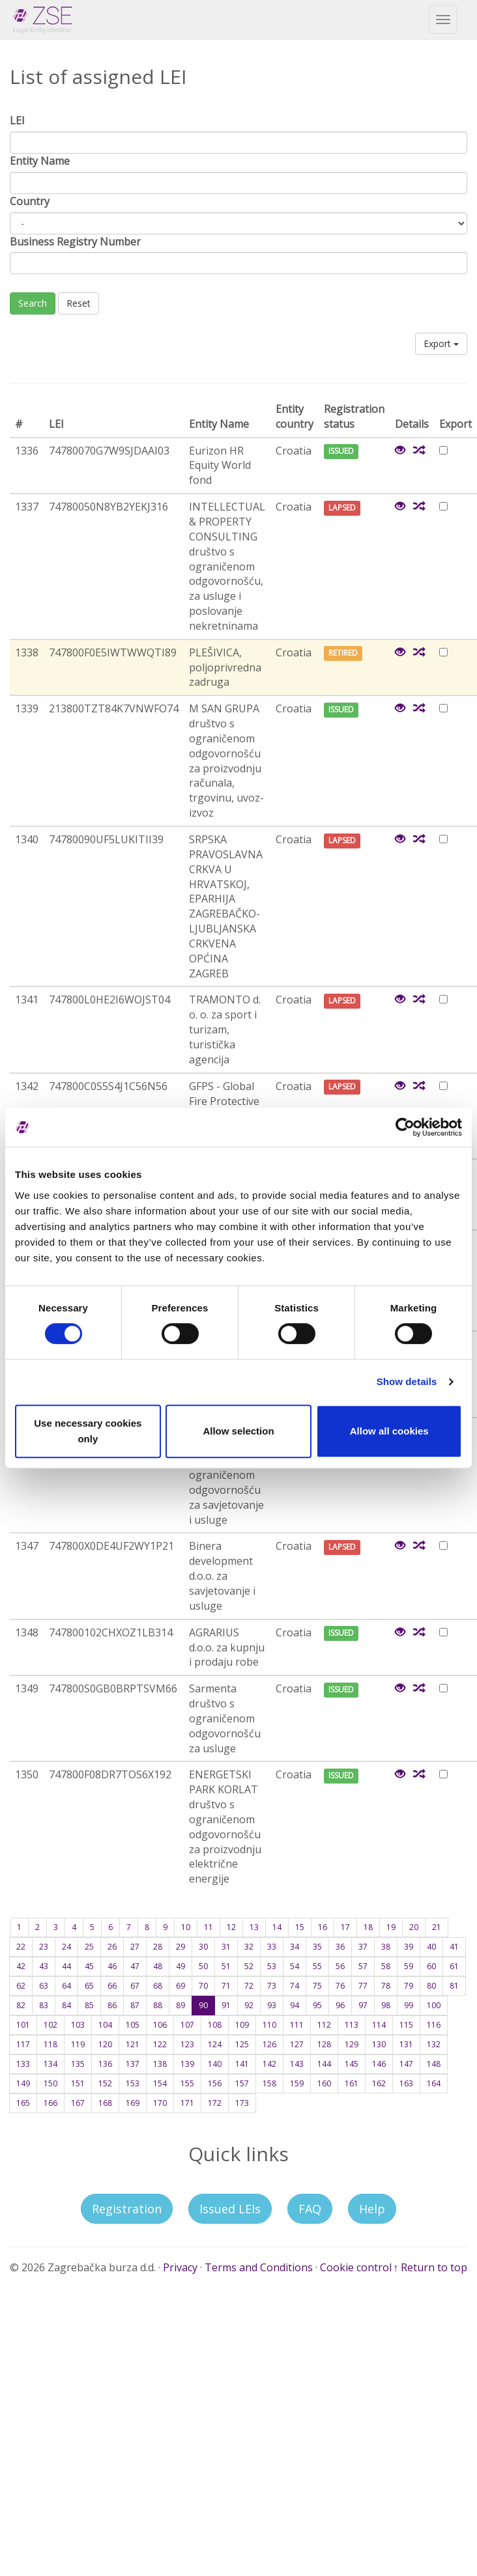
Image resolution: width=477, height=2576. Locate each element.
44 (66, 1966)
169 (132, 2102)
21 (436, 1927)
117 (23, 2044)
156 (215, 2083)
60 (431, 1966)
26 (112, 1946)
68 (157, 1985)
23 (43, 1946)
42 (20, 1966)
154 (160, 2083)
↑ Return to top (430, 2267)
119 (78, 2044)
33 (271, 1946)
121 (132, 2044)
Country (30, 201)
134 (50, 2063)
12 (231, 1927)
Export (441, 343)
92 (248, 2005)
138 (160, 2063)
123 (187, 2044)
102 (50, 2024)
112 (324, 2024)
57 (363, 1966)
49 (180, 1966)
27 (134, 1946)
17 (345, 1927)
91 (226, 2005)
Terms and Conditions (259, 2267)
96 (340, 2005)
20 (413, 1927)
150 (50, 2083)
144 (324, 2063)
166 (50, 2102)
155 (187, 2083)
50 (203, 1966)
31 (226, 1946)
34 (294, 1946)
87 (134, 2005)
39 (408, 1946)
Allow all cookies (389, 1430)
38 (385, 1946)
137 (132, 2063)
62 (20, 1985)
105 (132, 2024)
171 (187, 2102)
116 (434, 2024)
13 (254, 1927)
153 (132, 2083)
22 (20, 1946)
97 (363, 2005)
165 (23, 2102)
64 (66, 1985)
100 (434, 2005)
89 (180, 2005)
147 (406, 2063)
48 (157, 1966)
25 (89, 1946)
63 (43, 1985)
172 (215, 2102)
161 (351, 2083)
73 (271, 1985)
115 (406, 2024)
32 (248, 1946)
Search (32, 303)
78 (385, 1985)
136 (105, 2063)
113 (351, 2024)
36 (340, 1946)
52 (248, 1966)
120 (105, 2044)
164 (434, 2083)
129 (351, 2044)
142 (269, 2063)
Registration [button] (127, 2209)
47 (134, 1966)
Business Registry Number (75, 241)
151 (78, 2083)
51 (226, 1966)
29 (180, 1946)
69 (180, 1985)
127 (297, 2044)
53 (271, 1966)
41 (454, 1946)
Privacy (180, 2267)
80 (431, 1985)
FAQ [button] (309, 2209)
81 (454, 1985)
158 (269, 2083)
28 (157, 1946)
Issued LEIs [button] (230, 2209)
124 (215, 2044)
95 (317, 2005)
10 (185, 1927)
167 (78, 2102)
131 (406, 2044)
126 (269, 2044)
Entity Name (40, 161)
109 (242, 2024)
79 (408, 1985)
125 (242, 2044)
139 (187, 2063)
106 (160, 2024)
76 (340, 1985)
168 (105, 2102)
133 (23, 2063)
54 (294, 1966)
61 (454, 1966)
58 (385, 1966)
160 (324, 2083)
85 (89, 2005)
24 (66, 1946)
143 (297, 2063)
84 (66, 2005)
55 (317, 1966)
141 (242, 2063)
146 (379, 2063)
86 (112, 2005)
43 (43, 1966)
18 (368, 1927)
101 (23, 2024)
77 (363, 1985)
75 (317, 1985)
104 (105, 2024)
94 (294, 2005)
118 (50, 2044)
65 (89, 1985)
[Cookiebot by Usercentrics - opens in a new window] (405, 1127)
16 (322, 1927)
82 (20, 2005)
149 (23, 2083)
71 (226, 1985)
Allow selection (238, 1430)
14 (277, 1927)
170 (160, 2102)
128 (324, 2044)
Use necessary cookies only (87, 1431)
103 (78, 2024)
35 (317, 1946)
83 (43, 2005)
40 (431, 1946)
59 (408, 1966)
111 (297, 2024)
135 (78, 2063)
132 (434, 2044)
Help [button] (372, 2209)
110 (269, 2024)
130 (379, 2044)
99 (408, 2005)
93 (271, 2005)
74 (294, 1985)
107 (187, 2024)
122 (160, 2044)
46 (112, 1966)
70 (203, 1985)
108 (215, 2024)
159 (297, 2083)
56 (340, 1966)
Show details (407, 1381)
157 (242, 2083)
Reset (78, 303)
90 (203, 2005)
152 (105, 2083)
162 (379, 2083)
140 (215, 2063)
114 (379, 2024)
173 (242, 2102)
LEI (17, 120)
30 (203, 1946)
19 (391, 1927)
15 (299, 1927)
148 (434, 2063)
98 (385, 2005)
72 (248, 1985)
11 (208, 1927)
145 (351, 2063)
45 (89, 1966)
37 (363, 1946)
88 (157, 2005)
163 (406, 2083)
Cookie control (356, 2267)
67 (134, 1985)
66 (112, 1985)
